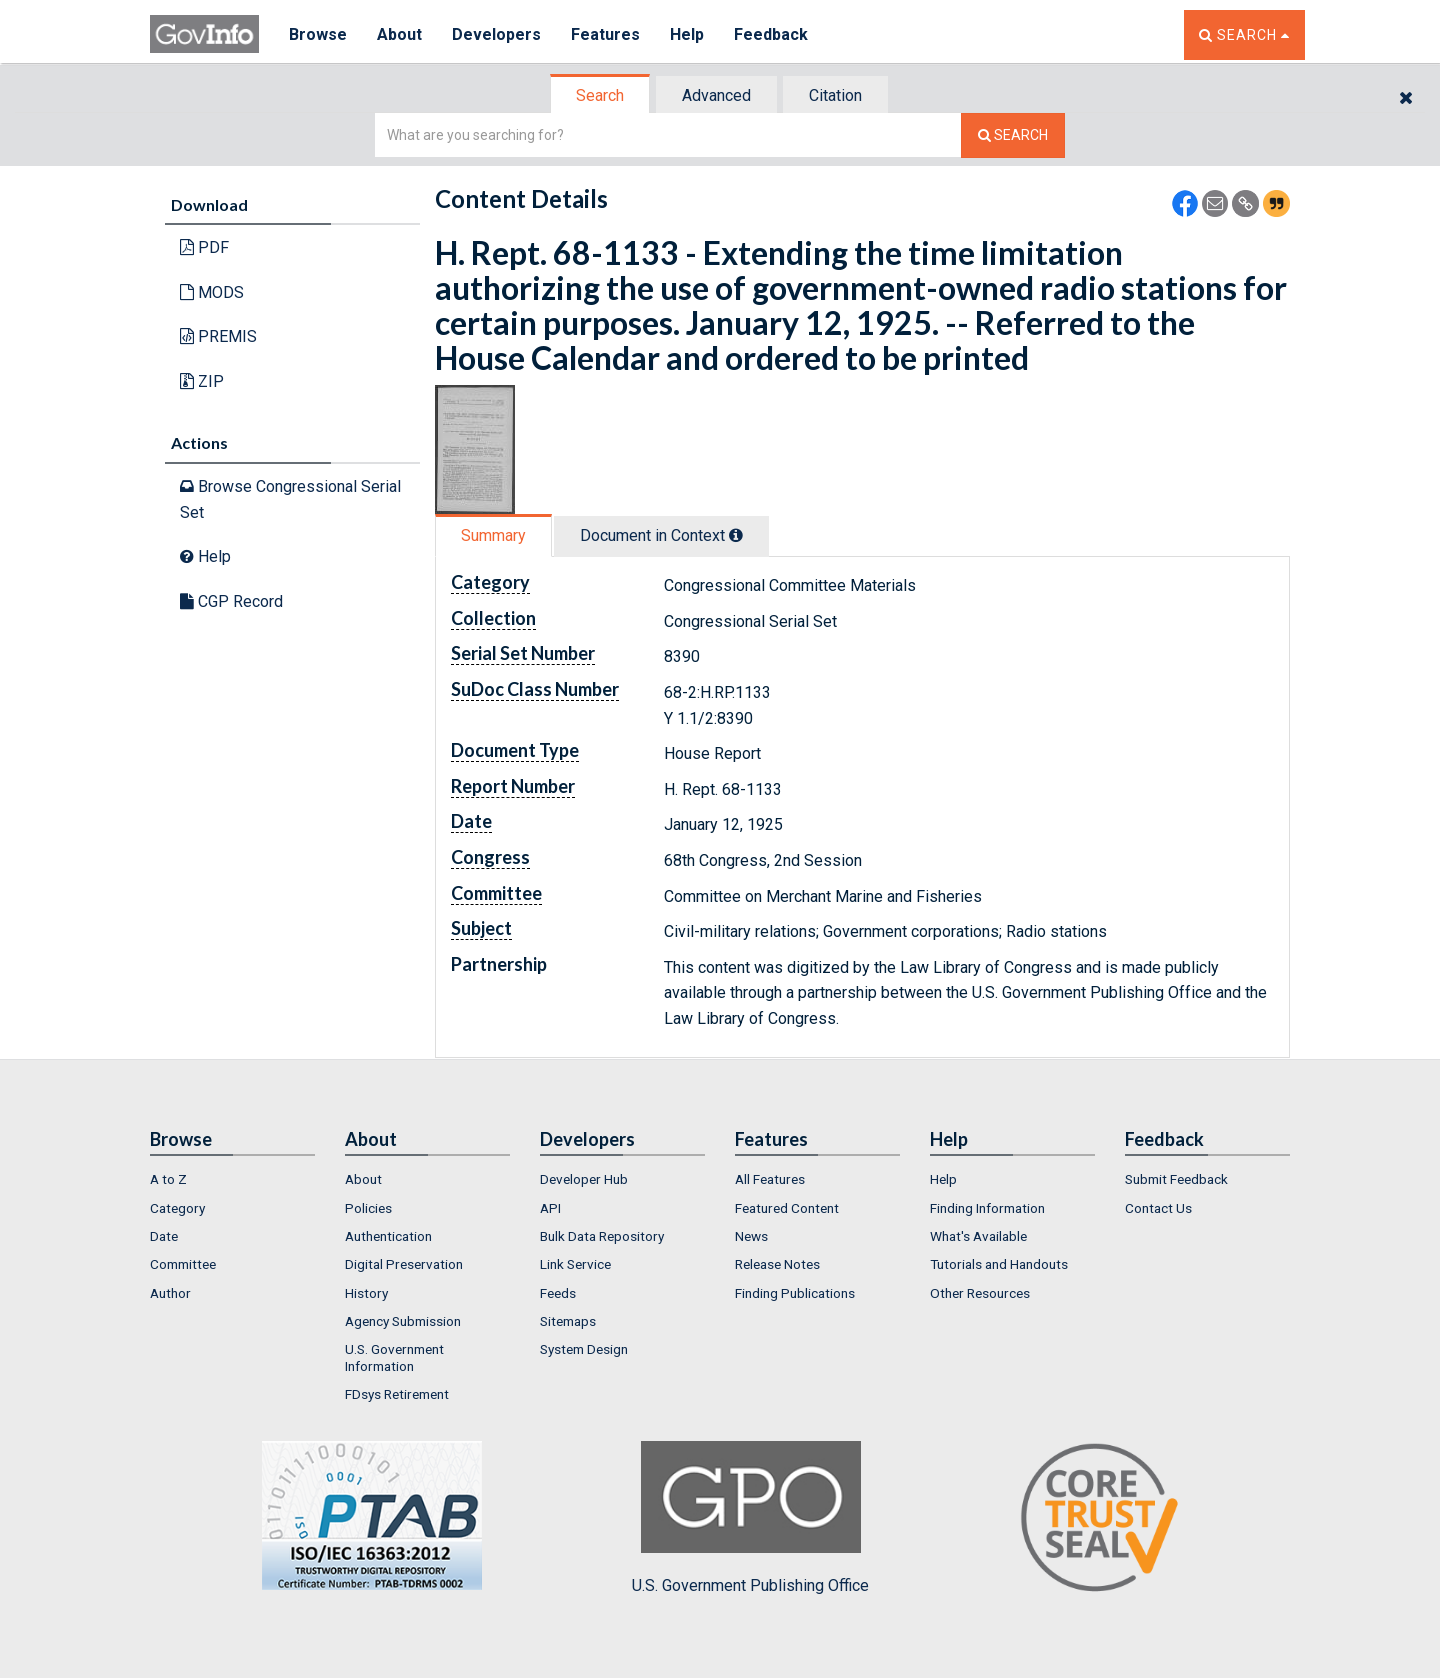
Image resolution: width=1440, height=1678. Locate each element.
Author (170, 1293)
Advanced (716, 95)
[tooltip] (736, 535)
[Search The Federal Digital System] (1013, 135)
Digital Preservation (404, 1264)
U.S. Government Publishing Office (750, 1518)
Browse (318, 34)
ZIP (202, 381)
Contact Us (1158, 1208)
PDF (204, 247)
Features (605, 34)
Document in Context (661, 535)
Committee (183, 1264)
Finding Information (987, 1208)
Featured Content (787, 1208)
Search (600, 95)
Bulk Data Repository (602, 1236)
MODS (212, 292)
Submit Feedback (1176, 1179)
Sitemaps (568, 1321)
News (751, 1236)
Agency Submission (403, 1321)
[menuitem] (232, 1179)
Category (177, 1208)
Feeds (558, 1293)
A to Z (168, 1179)
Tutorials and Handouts (999, 1264)
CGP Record (231, 601)
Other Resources (980, 1293)
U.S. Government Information (394, 1357)
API (550, 1208)
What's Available (978, 1236)
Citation (835, 95)
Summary (493, 535)
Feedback (771, 34)
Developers (496, 34)
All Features (770, 1179)
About (399, 34)
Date (164, 1236)
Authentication (388, 1236)
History (366, 1293)
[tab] (601, 95)
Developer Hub (584, 1179)
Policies (368, 1208)
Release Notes (777, 1264)
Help (687, 34)
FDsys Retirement (397, 1394)
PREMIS (218, 336)
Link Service (575, 1264)
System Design (584, 1349)
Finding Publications (795, 1293)
